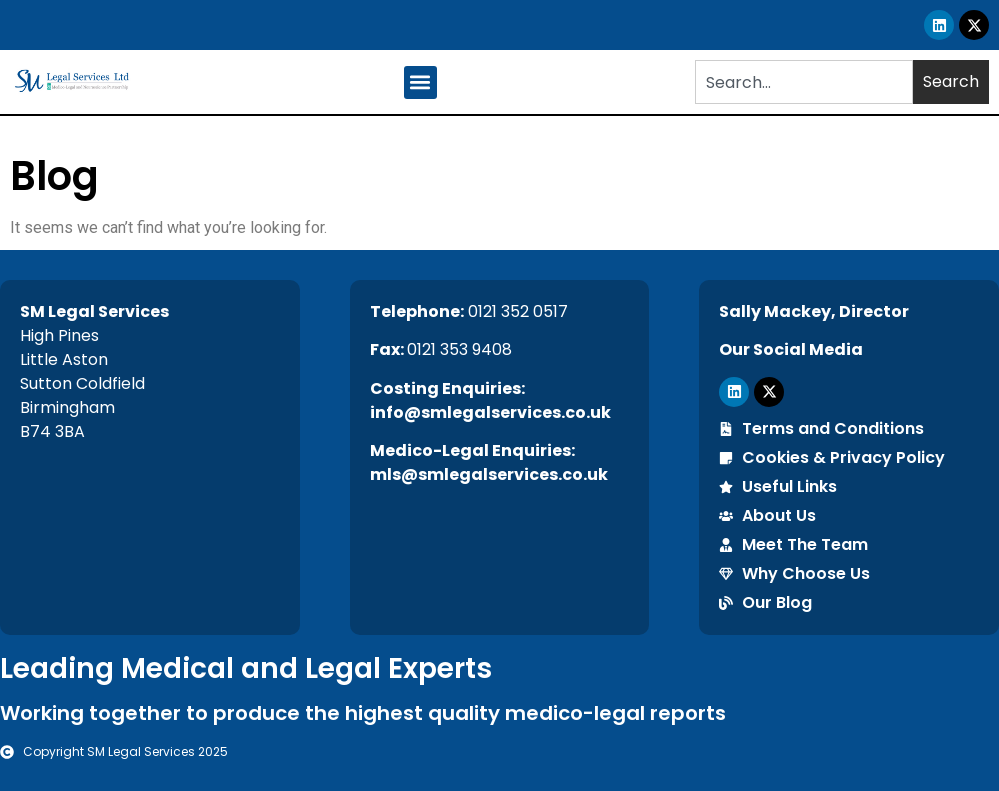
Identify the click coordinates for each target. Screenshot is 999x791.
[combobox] (804, 82)
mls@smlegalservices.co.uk (489, 474)
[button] (420, 82)
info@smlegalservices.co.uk (490, 412)
